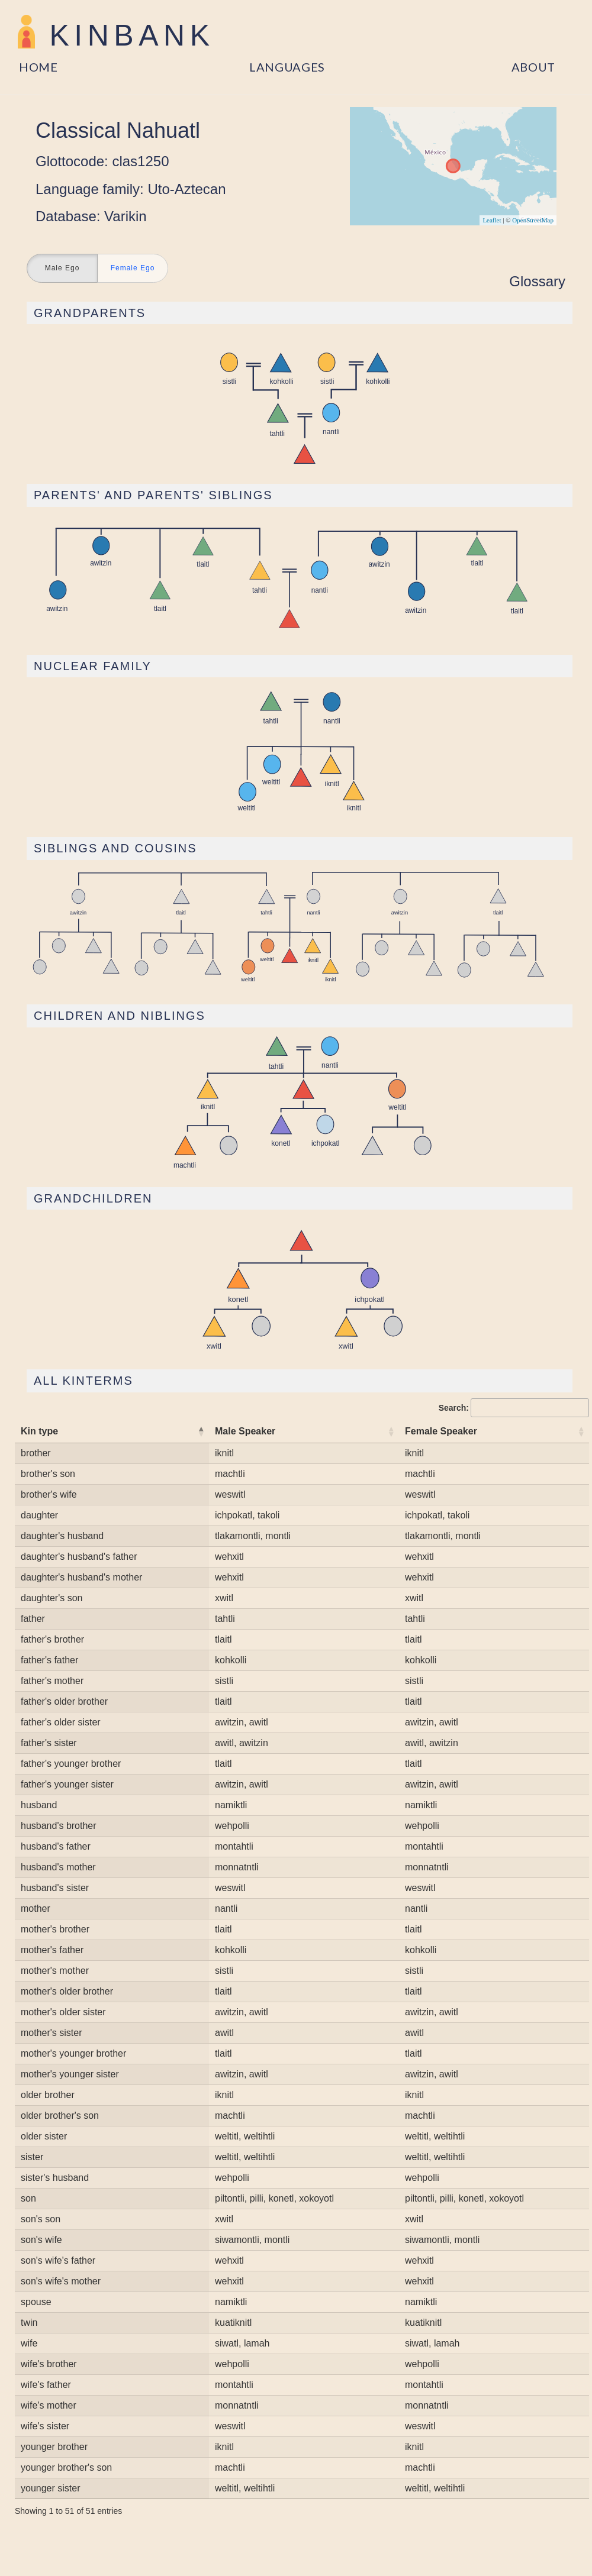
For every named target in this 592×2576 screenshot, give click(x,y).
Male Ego (62, 268)
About (533, 67)
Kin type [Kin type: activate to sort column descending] (39, 1431)
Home (38, 67)
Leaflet (491, 220)
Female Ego (133, 268)
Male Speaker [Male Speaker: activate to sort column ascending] (245, 1431)
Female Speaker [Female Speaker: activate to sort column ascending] (441, 1431)
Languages (287, 67)
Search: (514, 1407)
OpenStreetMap (533, 220)
